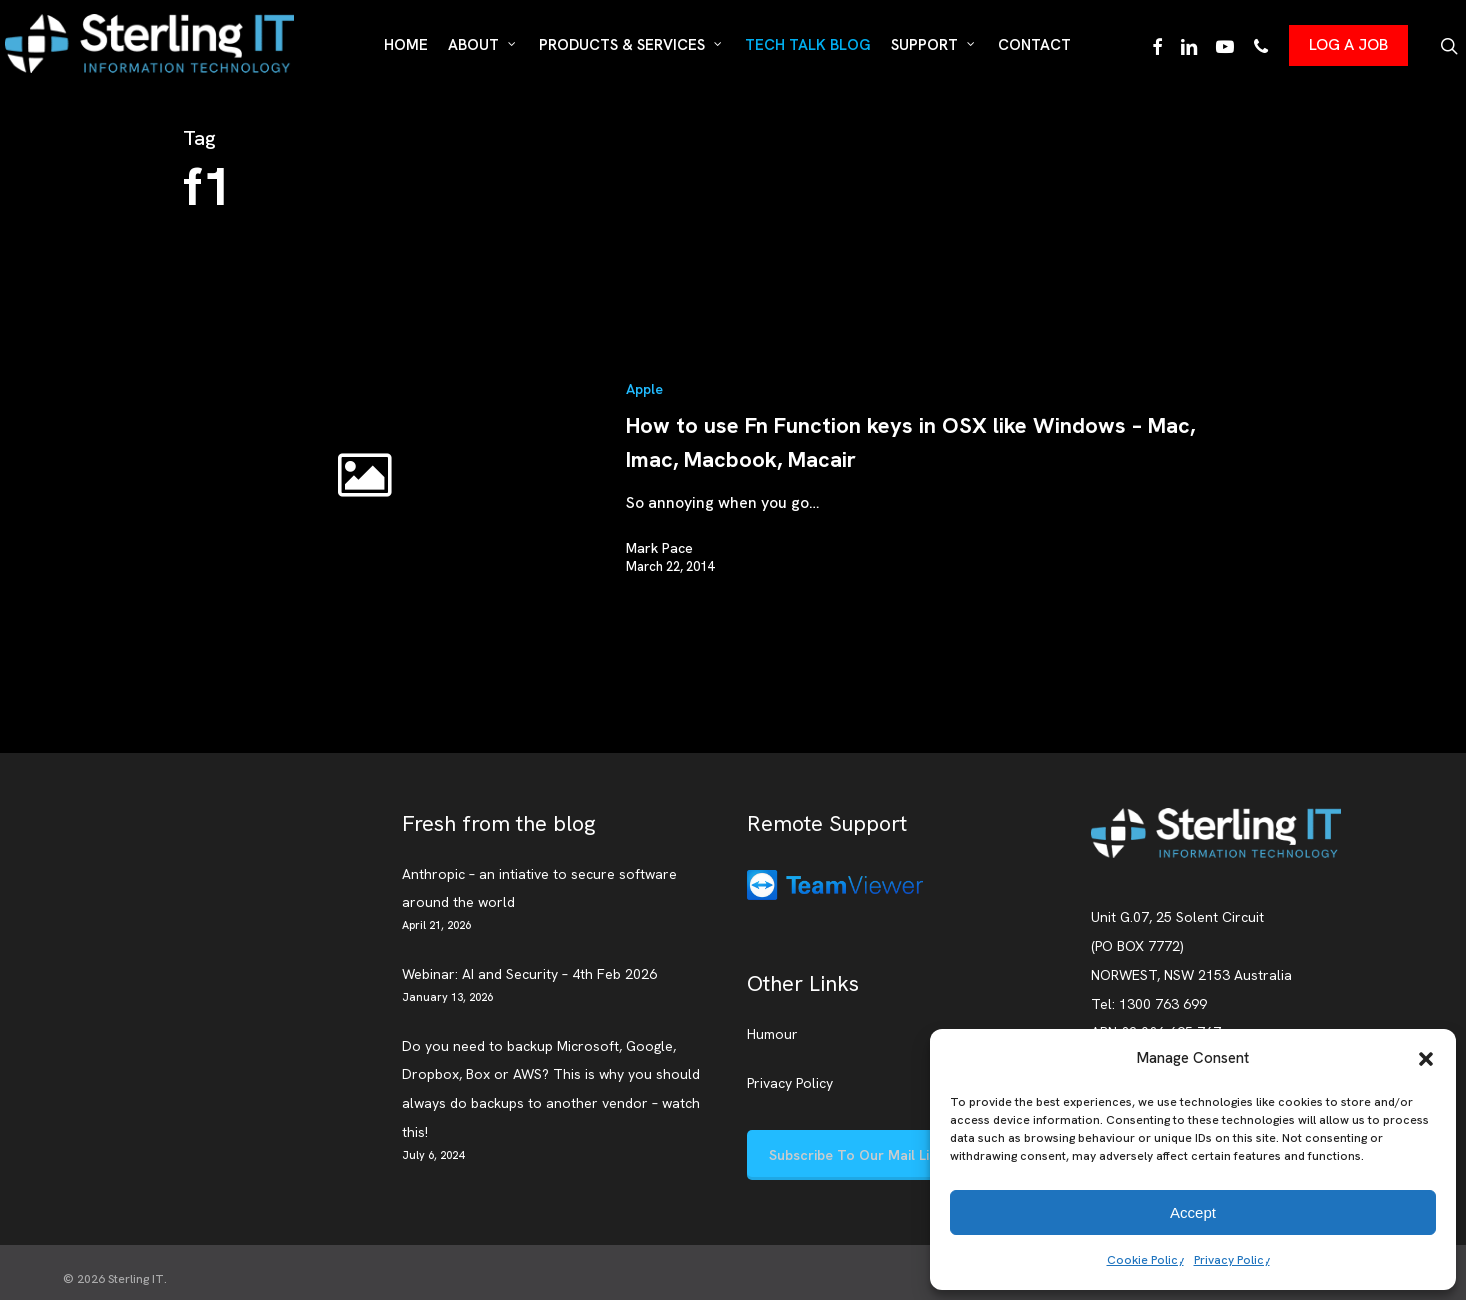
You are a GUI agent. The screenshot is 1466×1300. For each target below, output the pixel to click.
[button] (1426, 1059)
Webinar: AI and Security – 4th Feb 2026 (529, 974)
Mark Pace (659, 548)
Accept (1193, 1212)
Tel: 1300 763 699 (1149, 1004)
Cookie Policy (1145, 1260)
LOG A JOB (1348, 44)
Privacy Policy (1232, 1260)
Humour (772, 1034)
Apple (644, 389)
